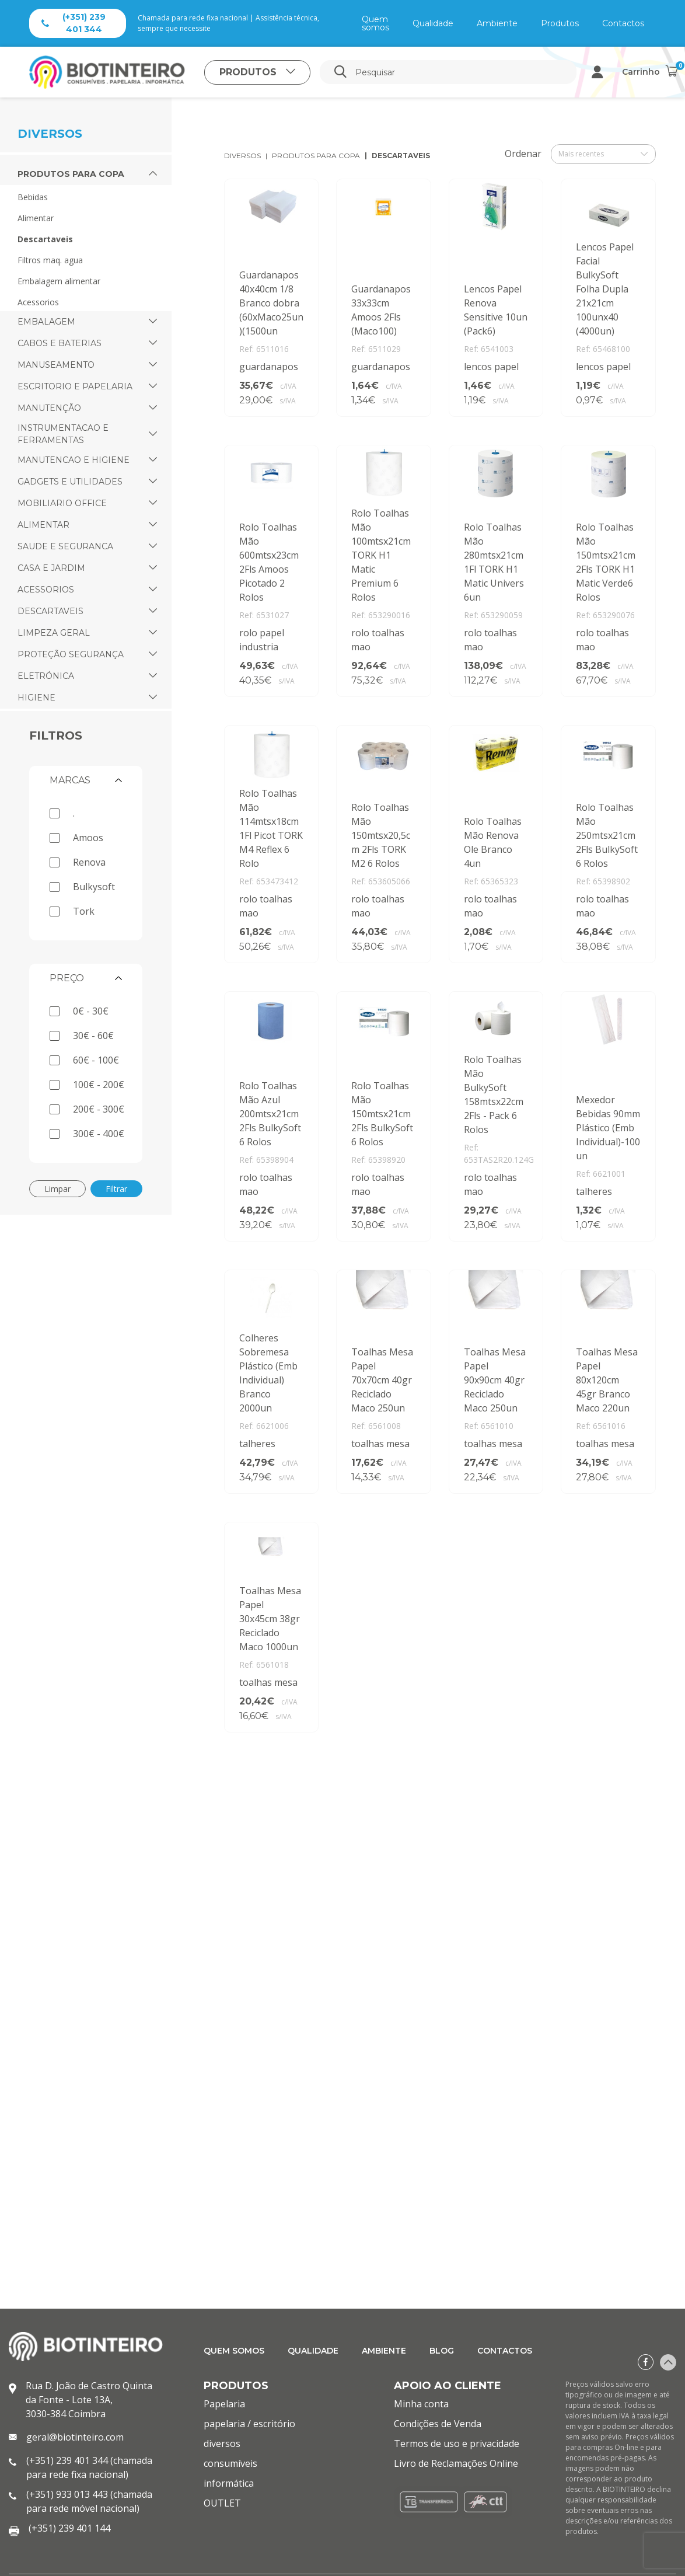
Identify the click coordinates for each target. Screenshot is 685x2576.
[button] (153, 174)
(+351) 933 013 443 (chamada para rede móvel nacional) (89, 2501)
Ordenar (523, 153)
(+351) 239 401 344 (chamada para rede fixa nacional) (89, 2467)
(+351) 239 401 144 (69, 2528)
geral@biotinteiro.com (75, 2437)
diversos (242, 155)
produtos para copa (316, 155)
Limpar (57, 1188)
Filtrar (116, 1188)
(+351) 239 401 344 (73, 23)
